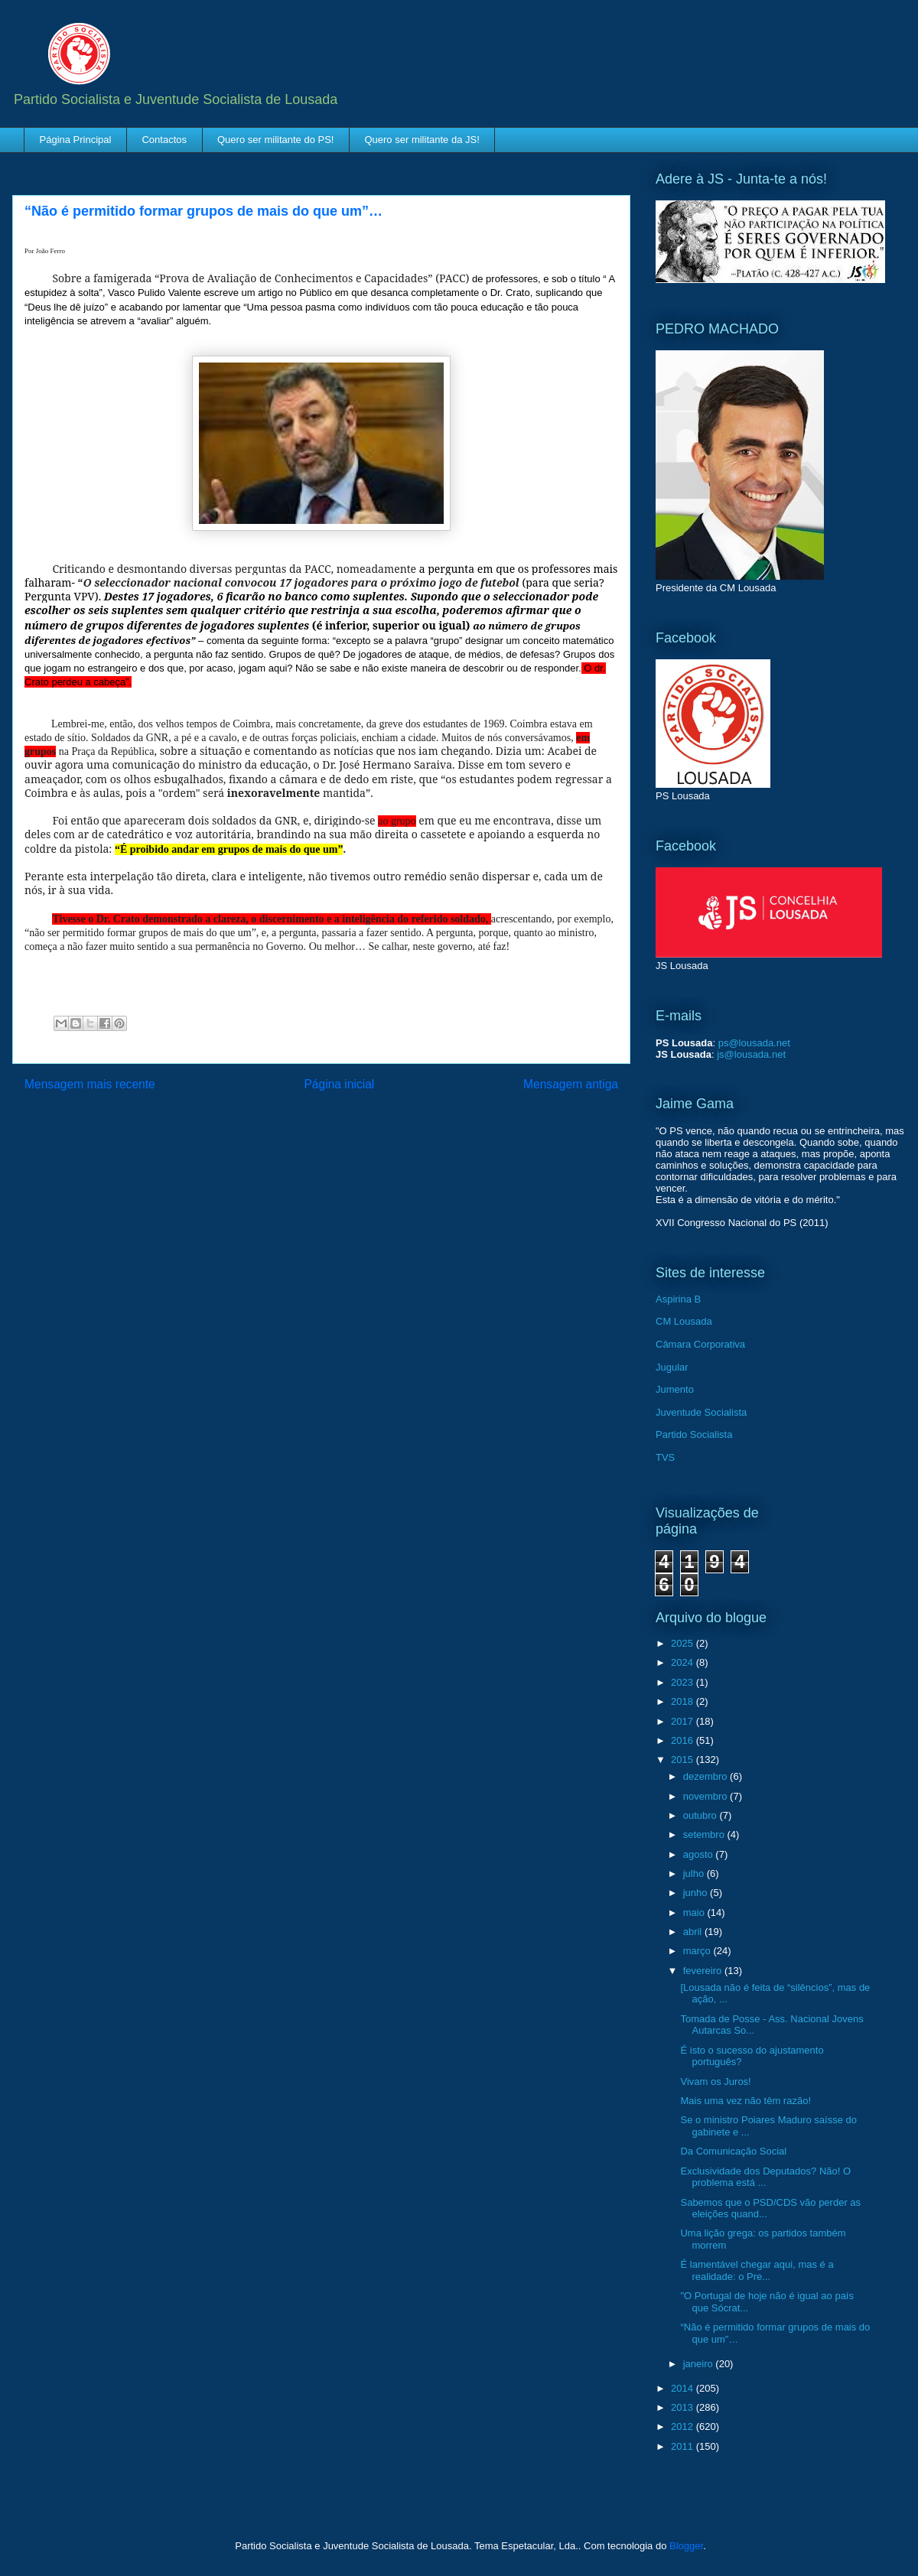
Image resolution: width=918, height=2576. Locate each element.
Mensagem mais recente (89, 1084)
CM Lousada (684, 1321)
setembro (705, 1834)
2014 (683, 2388)
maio (695, 1912)
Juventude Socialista (701, 1412)
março (698, 1950)
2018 (683, 1701)
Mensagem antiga (570, 1084)
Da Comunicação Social (733, 2151)
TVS (665, 1457)
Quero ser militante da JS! (421, 139)
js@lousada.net (751, 1054)
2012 (683, 2426)
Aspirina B (678, 1299)
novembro (706, 1796)
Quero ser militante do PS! (275, 139)
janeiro (699, 2363)
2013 (683, 2407)
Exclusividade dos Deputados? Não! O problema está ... (765, 2177)
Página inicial (339, 1084)
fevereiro (703, 1970)
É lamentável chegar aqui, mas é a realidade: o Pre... (756, 2270)
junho (696, 1892)
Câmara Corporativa (700, 1344)
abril (694, 1931)
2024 (683, 1662)
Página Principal (76, 139)
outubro (701, 1815)
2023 (683, 1682)
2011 (683, 2446)
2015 (683, 1759)
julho (695, 1873)
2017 (683, 1721)
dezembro (706, 1776)
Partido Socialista (694, 1434)
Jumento (675, 1389)
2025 (683, 1643)
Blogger (686, 2546)
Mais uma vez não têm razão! (745, 2100)
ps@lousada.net (754, 1043)
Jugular (672, 1367)
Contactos (164, 139)
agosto (699, 1854)
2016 (683, 1740)
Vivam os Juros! (715, 2081)
